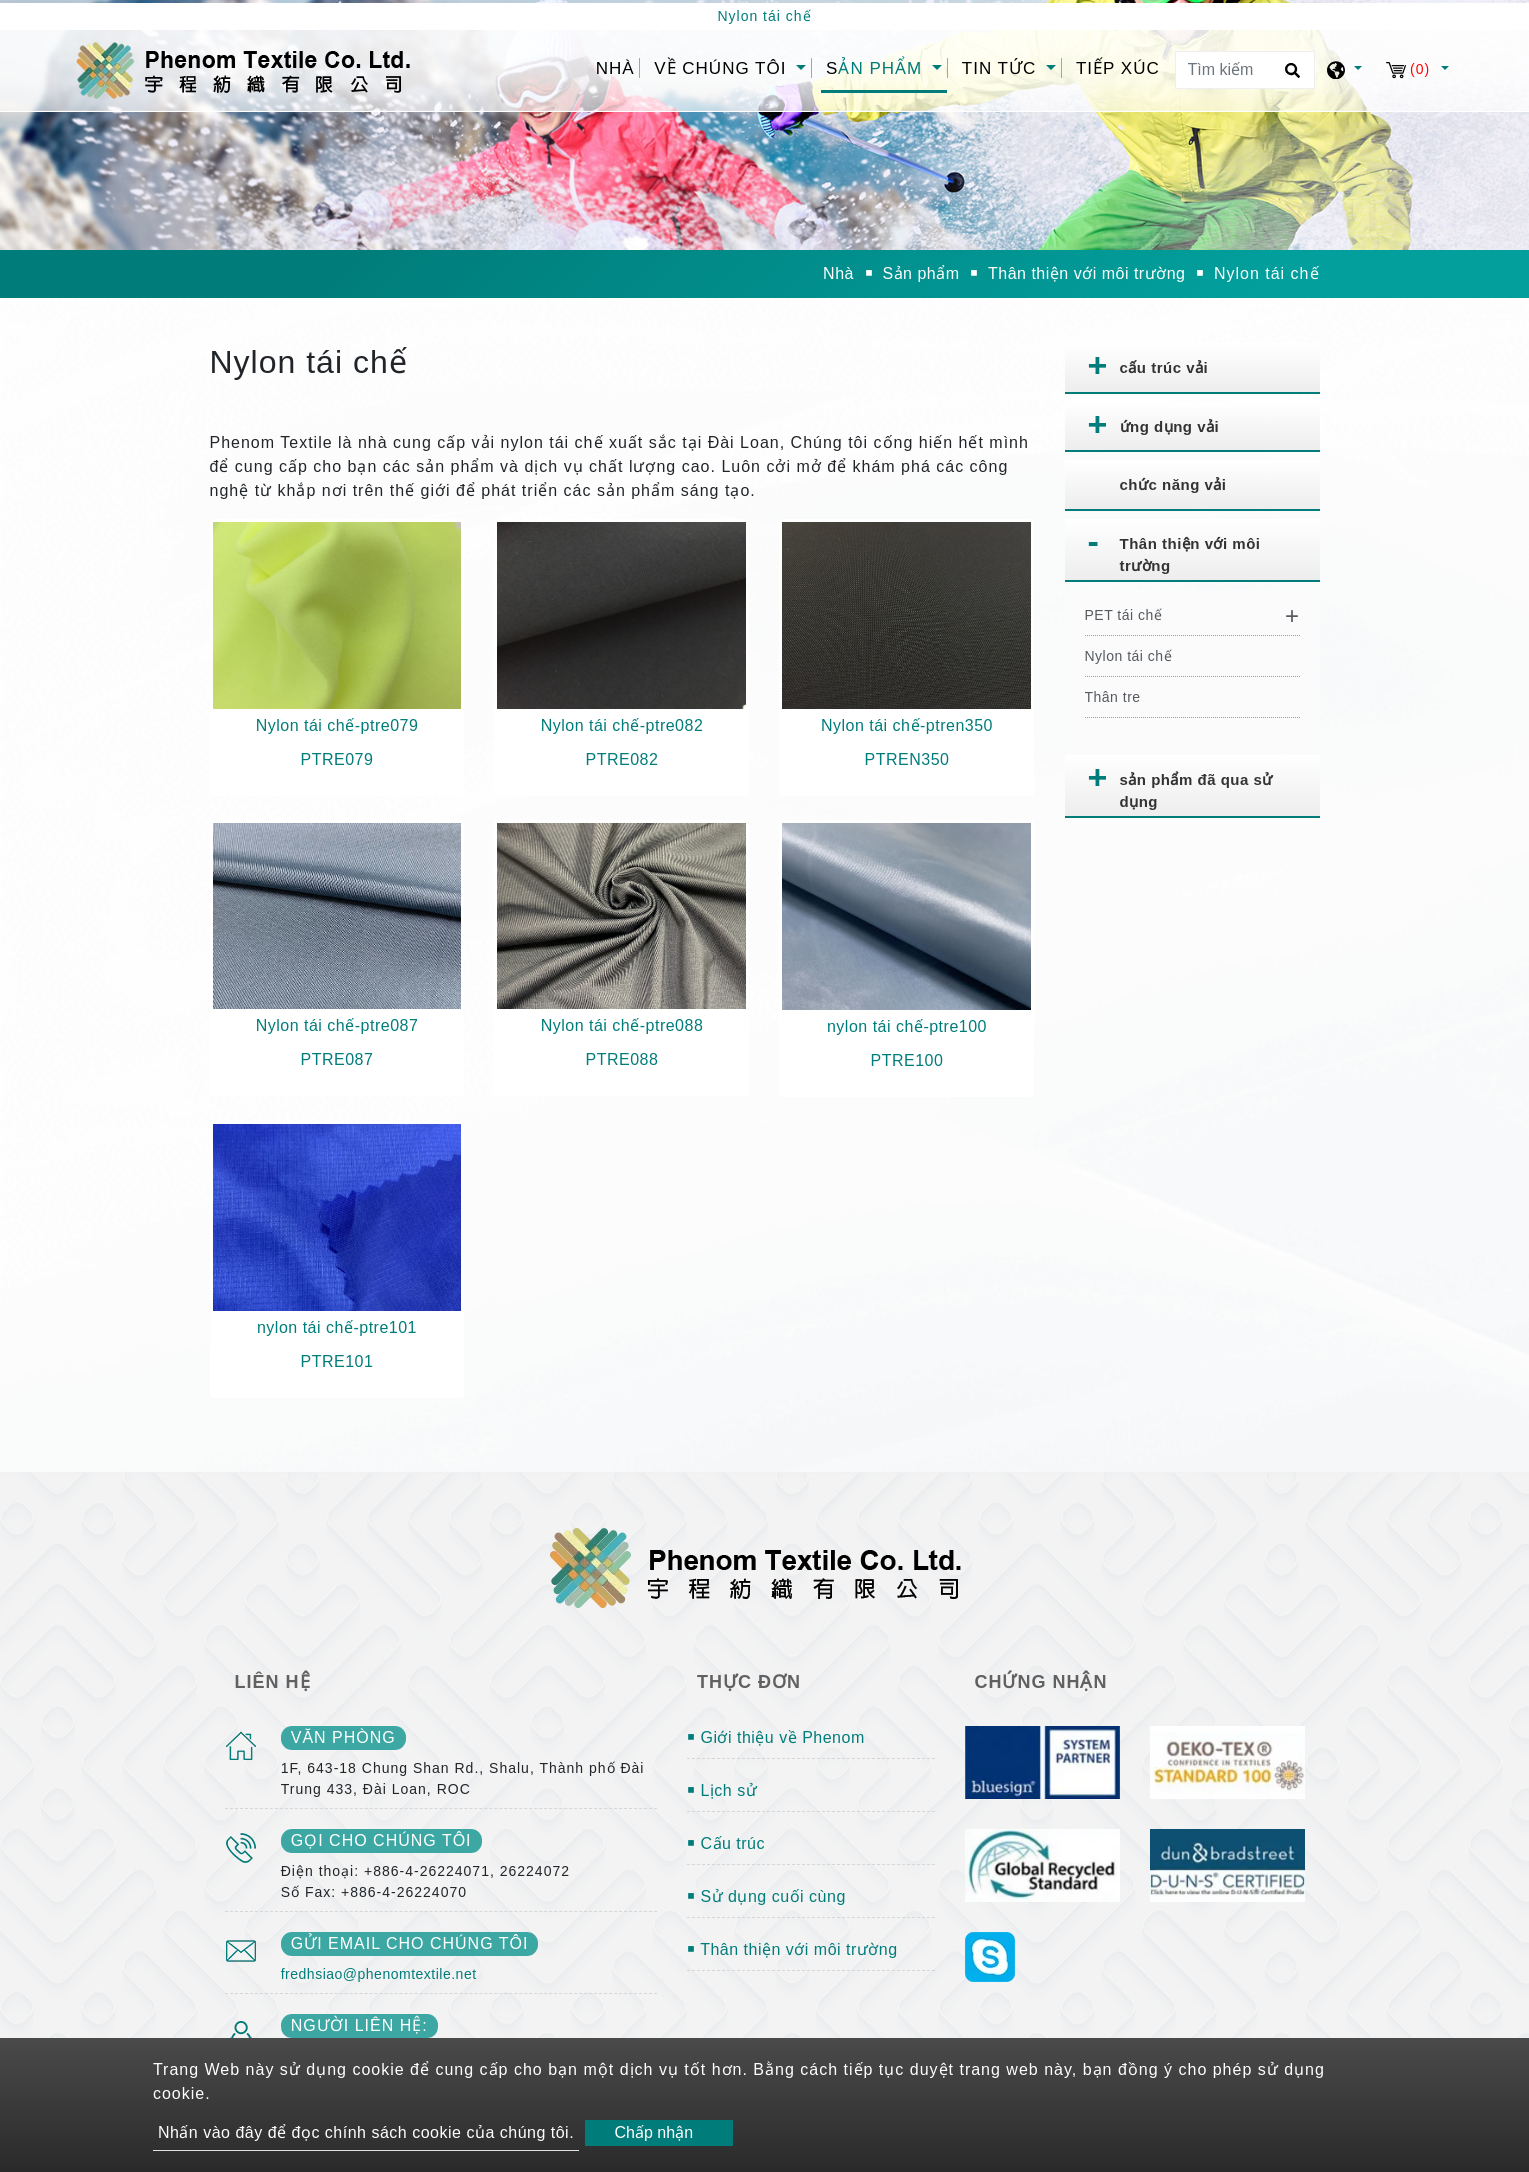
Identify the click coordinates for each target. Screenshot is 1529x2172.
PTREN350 (907, 759)
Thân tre (1113, 697)
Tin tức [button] (1002, 68)
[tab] (1192, 368)
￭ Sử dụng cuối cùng (766, 1896)
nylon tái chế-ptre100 (907, 1026)
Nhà (618, 66)
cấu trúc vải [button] (1164, 367)
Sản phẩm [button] (877, 68)
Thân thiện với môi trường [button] (1190, 555)
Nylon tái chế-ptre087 (337, 1025)
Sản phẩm (920, 273)
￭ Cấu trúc (726, 1843)
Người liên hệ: (359, 2025)
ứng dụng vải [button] (1170, 426)
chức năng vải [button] (1173, 484)
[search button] (1289, 77)
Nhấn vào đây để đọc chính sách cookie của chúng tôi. (366, 2132)
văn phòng (343, 1737)
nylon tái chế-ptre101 (337, 1327)
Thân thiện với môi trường (1086, 273)
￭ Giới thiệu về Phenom (776, 1737)
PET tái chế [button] (1124, 615)
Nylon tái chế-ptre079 (337, 725)
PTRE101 (337, 1361)
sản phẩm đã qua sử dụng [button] (1196, 791)
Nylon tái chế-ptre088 (622, 1025)
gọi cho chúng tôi (381, 1840)
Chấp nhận (654, 2132)
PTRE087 (337, 1059)
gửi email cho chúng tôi (410, 1943)
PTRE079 (337, 759)
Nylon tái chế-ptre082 (622, 725)
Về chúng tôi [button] (723, 68)
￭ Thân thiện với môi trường (792, 1949)
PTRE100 (907, 1060)
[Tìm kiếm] (1245, 70)
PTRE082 (622, 759)
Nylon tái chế (1129, 656)
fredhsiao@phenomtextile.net (379, 1974)
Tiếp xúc (1118, 68)
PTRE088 (622, 1059)
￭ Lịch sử (722, 1790)
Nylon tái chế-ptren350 (907, 725)
